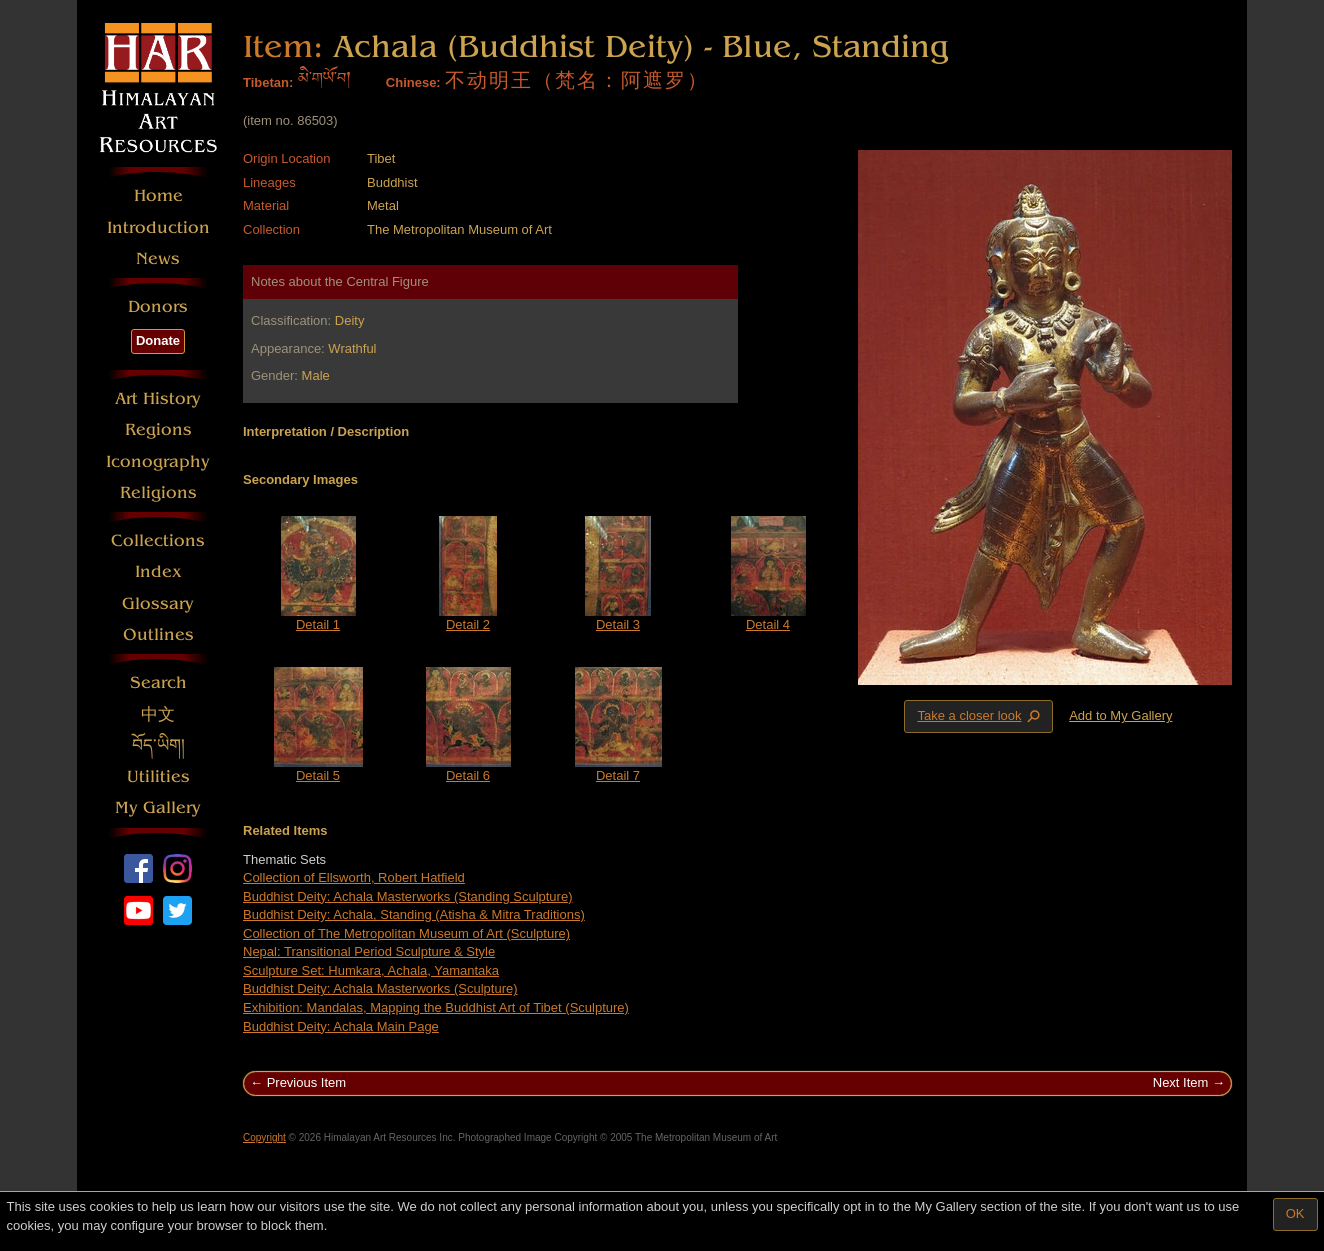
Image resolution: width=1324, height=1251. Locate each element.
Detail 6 (468, 775)
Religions (158, 492)
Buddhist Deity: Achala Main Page (341, 1026)
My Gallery (158, 807)
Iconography (158, 461)
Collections (158, 540)
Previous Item (306, 1082)
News (158, 258)
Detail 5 (318, 775)
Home (158, 195)
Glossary (158, 603)
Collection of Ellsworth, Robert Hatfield (354, 877)
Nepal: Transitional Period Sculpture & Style (369, 951)
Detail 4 (768, 624)
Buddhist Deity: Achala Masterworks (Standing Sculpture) (408, 896)
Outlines (158, 634)
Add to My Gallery (1120, 715)
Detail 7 (618, 775)
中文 (158, 714)
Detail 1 (318, 624)
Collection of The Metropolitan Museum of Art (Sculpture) (406, 933)
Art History (158, 398)
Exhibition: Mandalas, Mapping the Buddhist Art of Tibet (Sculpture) (436, 1007)
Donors (158, 306)
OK (1295, 1213)
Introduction (158, 227)
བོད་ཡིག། (158, 745)
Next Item (1181, 1082)
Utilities (158, 776)
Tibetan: (268, 82)
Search (158, 682)
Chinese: (413, 82)
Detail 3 (618, 624)
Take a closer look (980, 716)
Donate (158, 340)
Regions (158, 429)
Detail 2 (468, 624)
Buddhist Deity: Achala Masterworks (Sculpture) (380, 988)
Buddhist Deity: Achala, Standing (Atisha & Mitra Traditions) (414, 914)
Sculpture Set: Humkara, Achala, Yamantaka (371, 970)
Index (158, 571)
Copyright (264, 1137)
